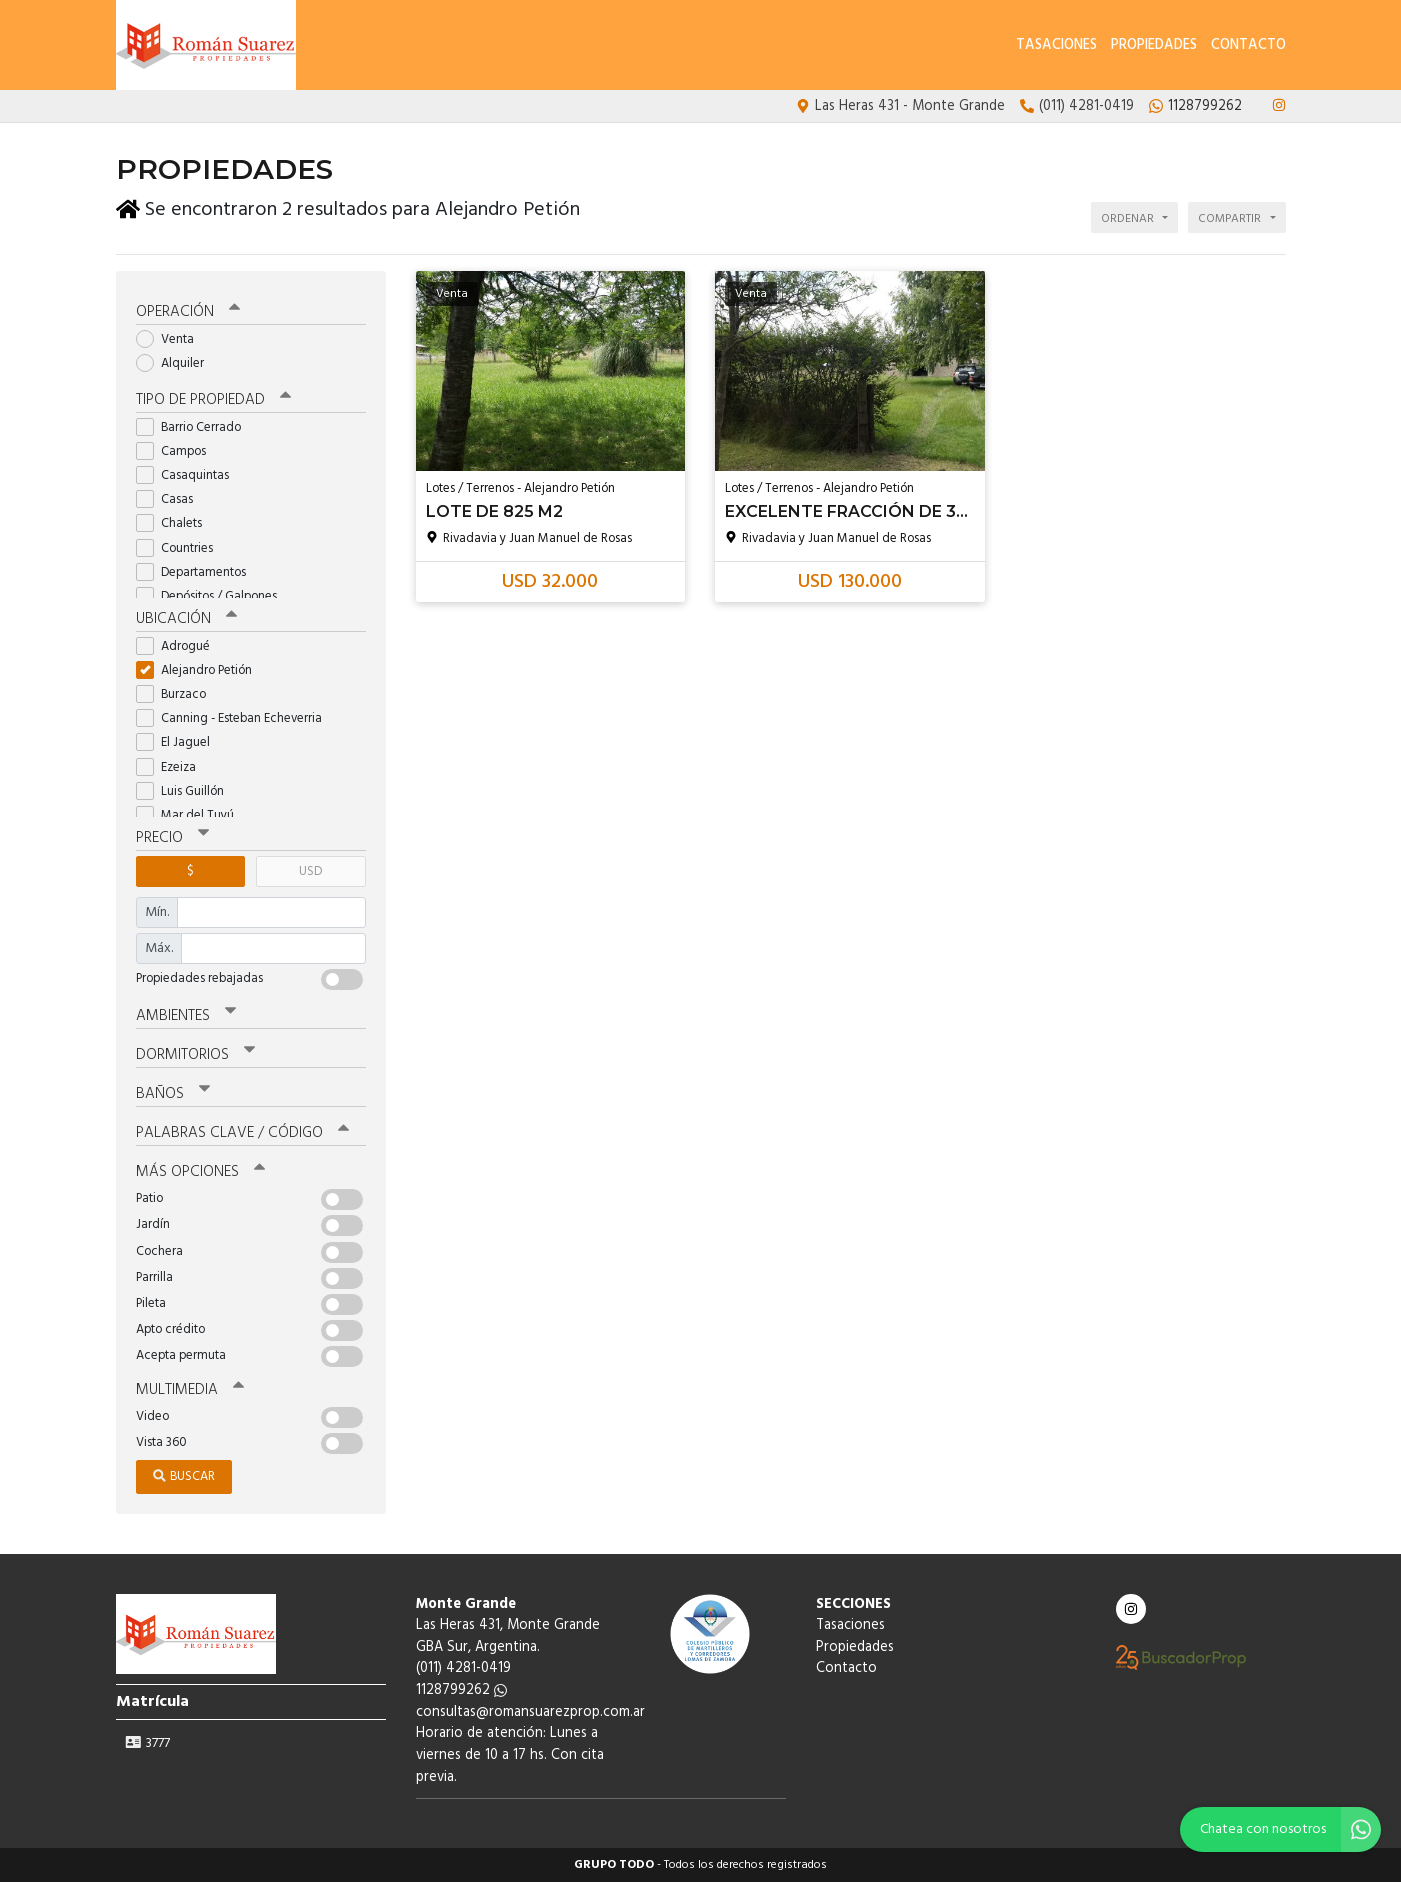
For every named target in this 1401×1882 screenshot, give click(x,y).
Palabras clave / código (242, 1133)
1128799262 (461, 1690)
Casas (171, 499)
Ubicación (186, 619)
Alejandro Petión (200, 670)
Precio (172, 838)
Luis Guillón (186, 791)
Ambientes (186, 1016)
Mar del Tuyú (191, 815)
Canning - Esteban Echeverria (235, 718)
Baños (173, 1094)
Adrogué (179, 646)
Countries (181, 548)
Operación (188, 312)
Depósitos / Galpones (213, 596)
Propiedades (1154, 45)
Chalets (175, 523)
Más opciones (200, 1172)
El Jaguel (179, 742)
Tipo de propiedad (213, 400)
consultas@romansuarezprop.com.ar (530, 1712)
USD (310, 871)
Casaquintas (189, 475)
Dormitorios (195, 1055)
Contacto (1248, 45)
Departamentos (197, 572)
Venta (171, 339)
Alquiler (176, 363)
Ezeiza (172, 767)
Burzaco (177, 694)
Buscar (184, 1476)
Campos (177, 451)
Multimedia (190, 1390)
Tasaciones (1056, 45)
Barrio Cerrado (195, 427)
